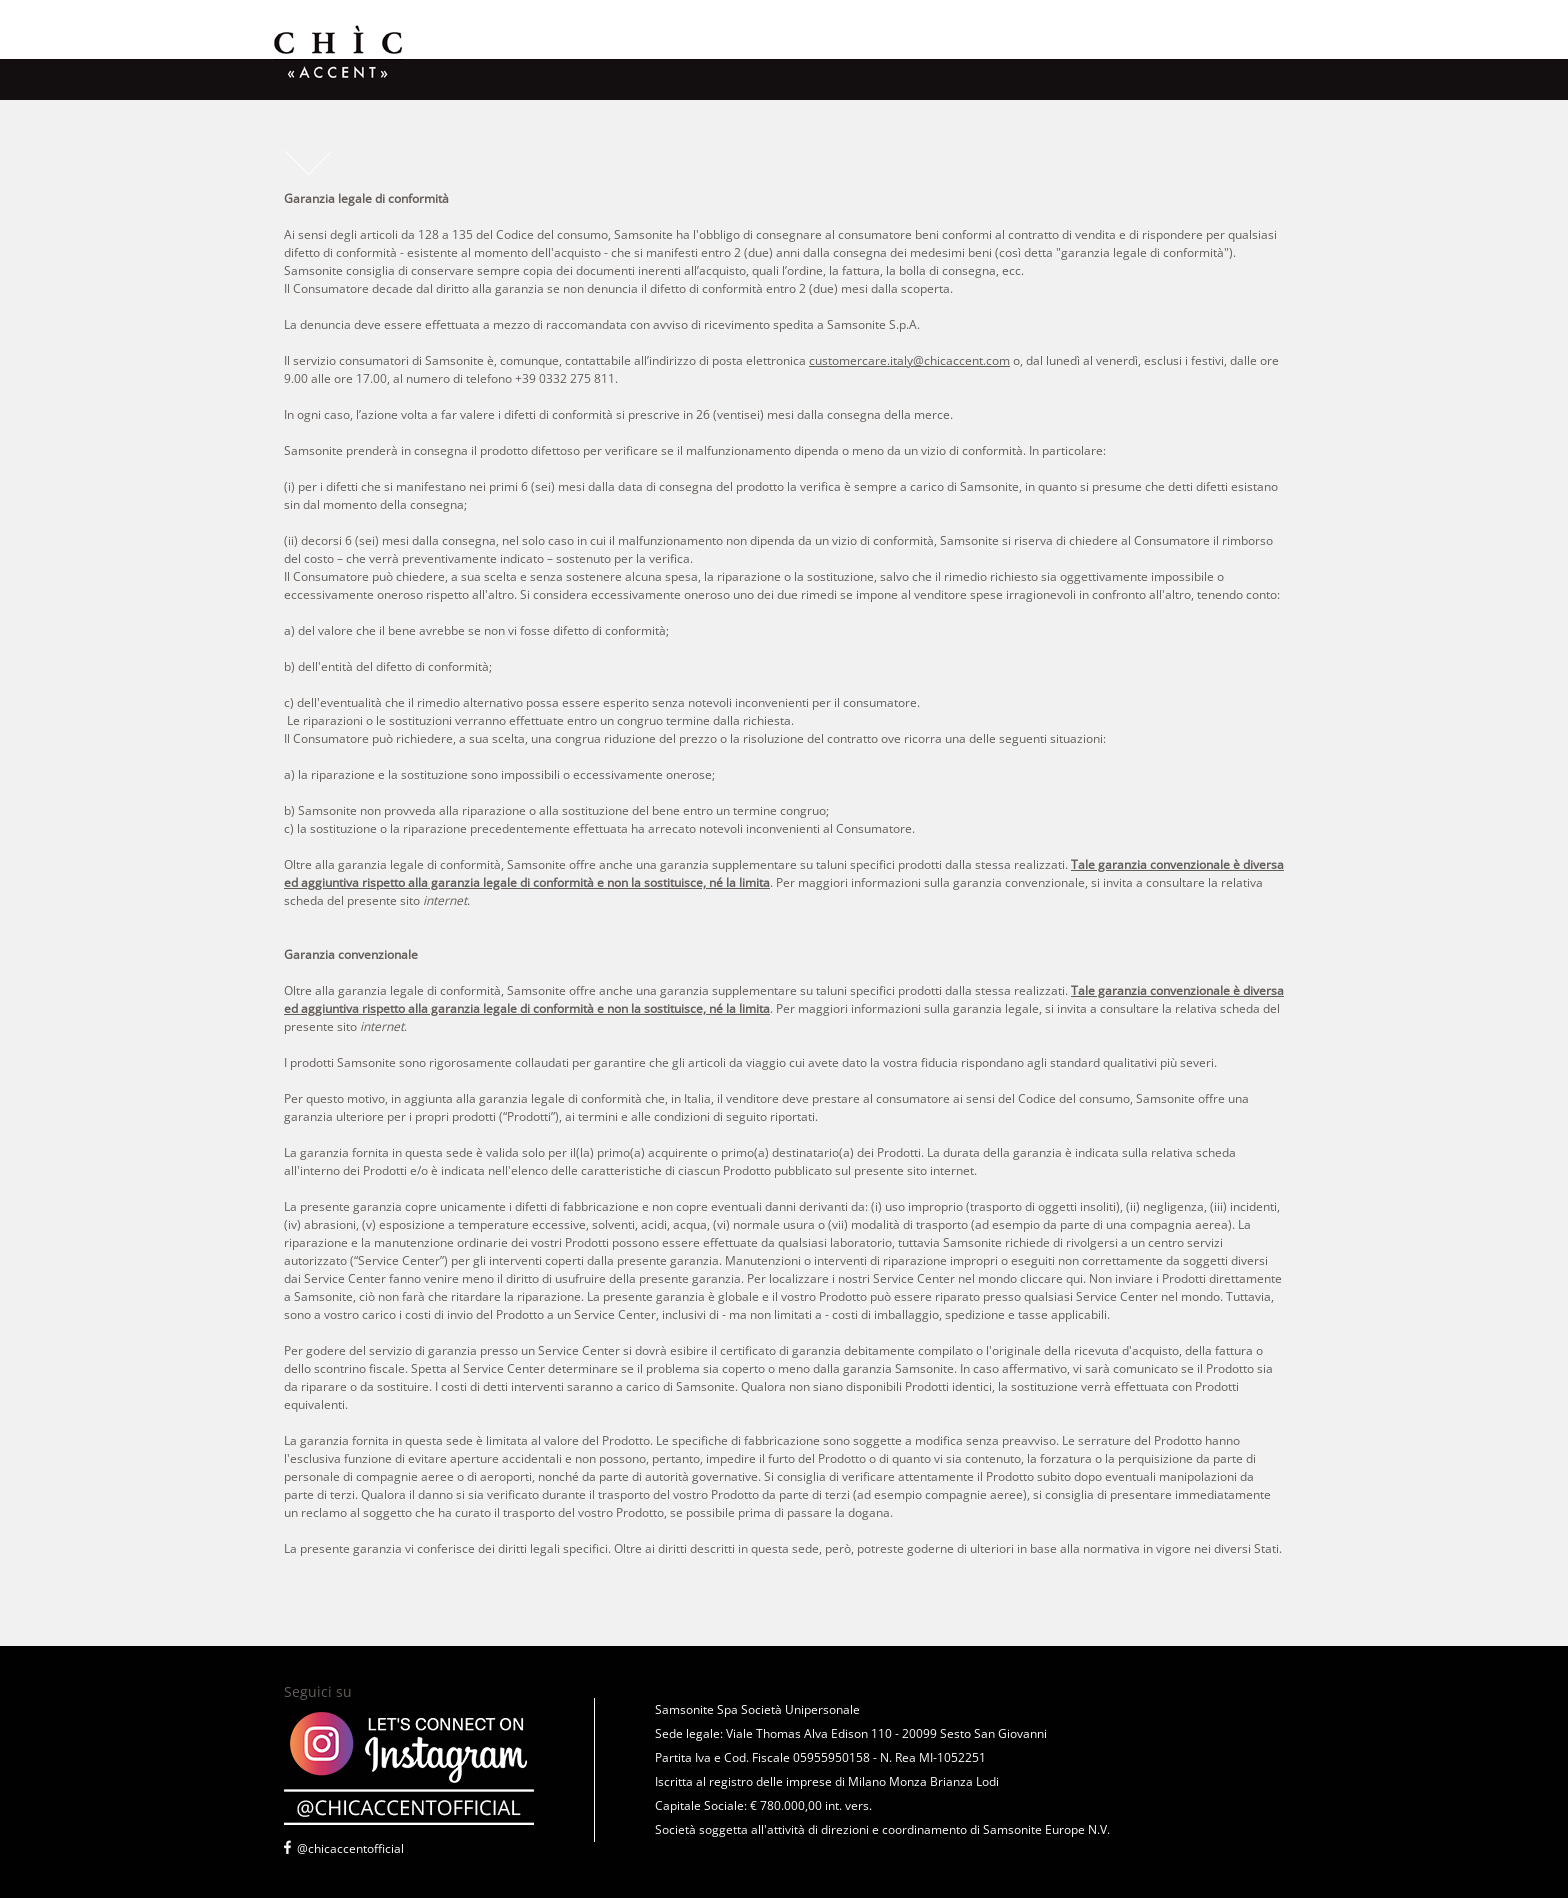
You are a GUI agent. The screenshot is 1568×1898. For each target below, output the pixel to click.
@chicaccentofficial (350, 1848)
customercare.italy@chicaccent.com (909, 360)
